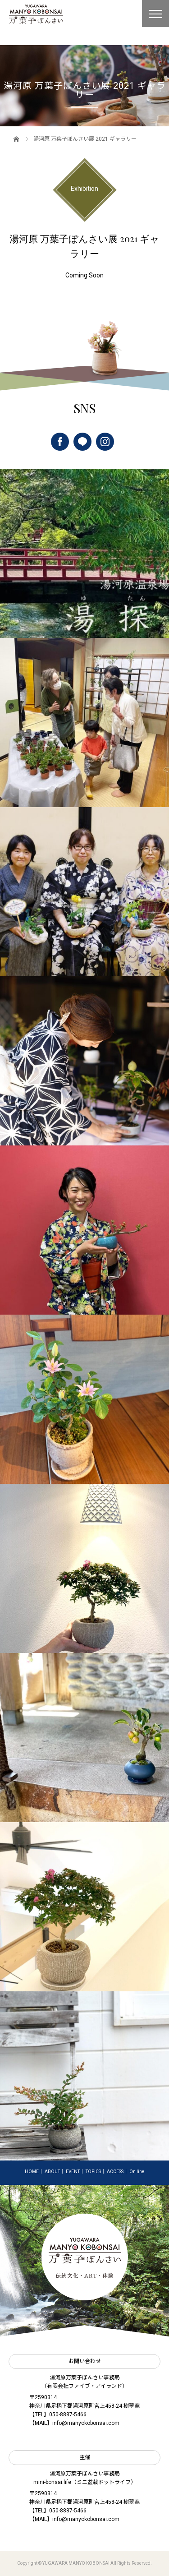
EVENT (73, 2171)
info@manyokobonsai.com (85, 2423)
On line (136, 2171)
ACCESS (115, 2171)
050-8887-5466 (68, 2414)
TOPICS (93, 2171)
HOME (32, 2171)
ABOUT (52, 2171)
